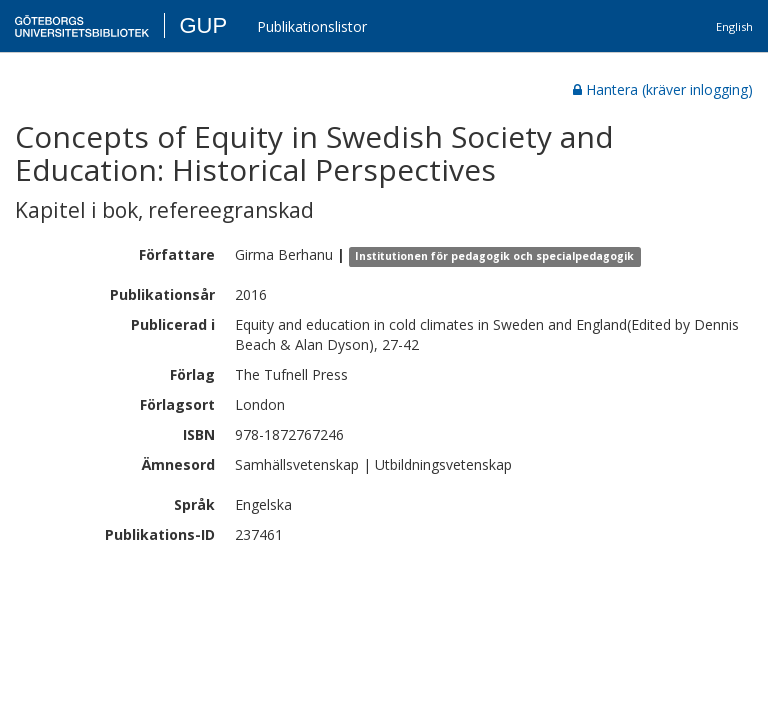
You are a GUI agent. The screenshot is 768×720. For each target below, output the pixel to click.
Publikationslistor (312, 26)
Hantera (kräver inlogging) (663, 89)
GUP (203, 25)
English (734, 26)
